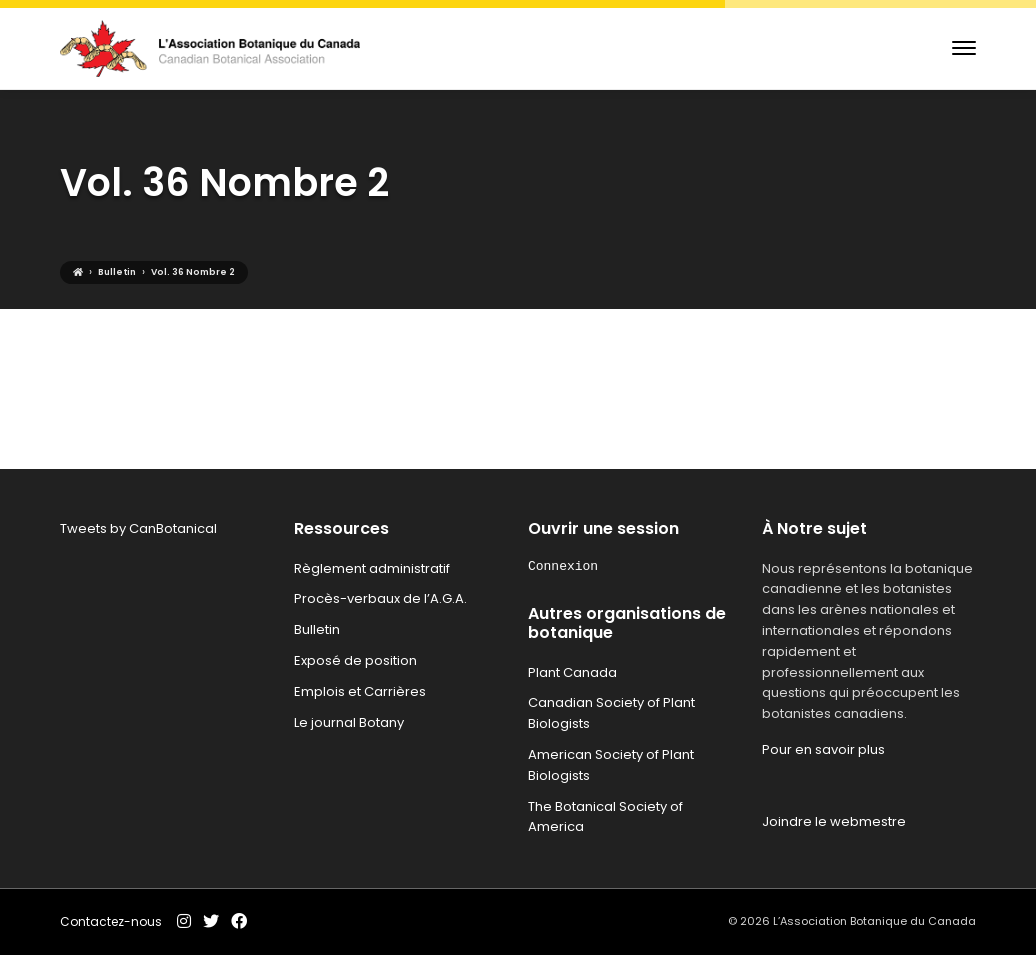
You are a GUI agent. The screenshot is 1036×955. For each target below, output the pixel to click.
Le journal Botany (349, 722)
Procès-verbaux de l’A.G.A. (380, 598)
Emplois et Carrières (360, 691)
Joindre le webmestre (834, 821)
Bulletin (317, 629)
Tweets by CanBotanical (138, 528)
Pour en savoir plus (823, 749)
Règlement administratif (372, 568)
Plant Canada (572, 672)
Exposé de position (355, 660)
